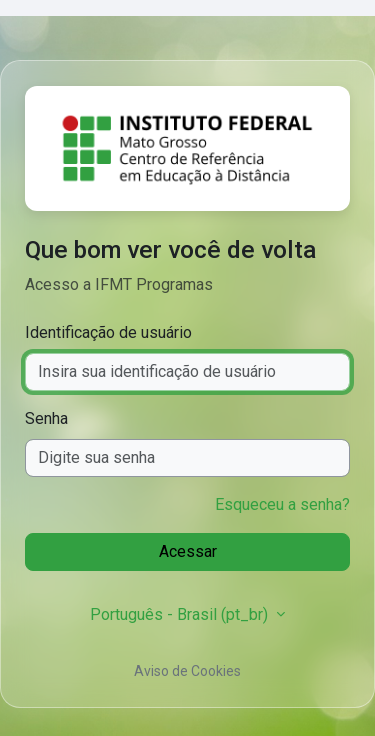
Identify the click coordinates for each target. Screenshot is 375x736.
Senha (46, 418)
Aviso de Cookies (187, 671)
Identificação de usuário (108, 332)
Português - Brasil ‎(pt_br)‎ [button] (181, 614)
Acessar (188, 551)
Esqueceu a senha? (282, 504)
